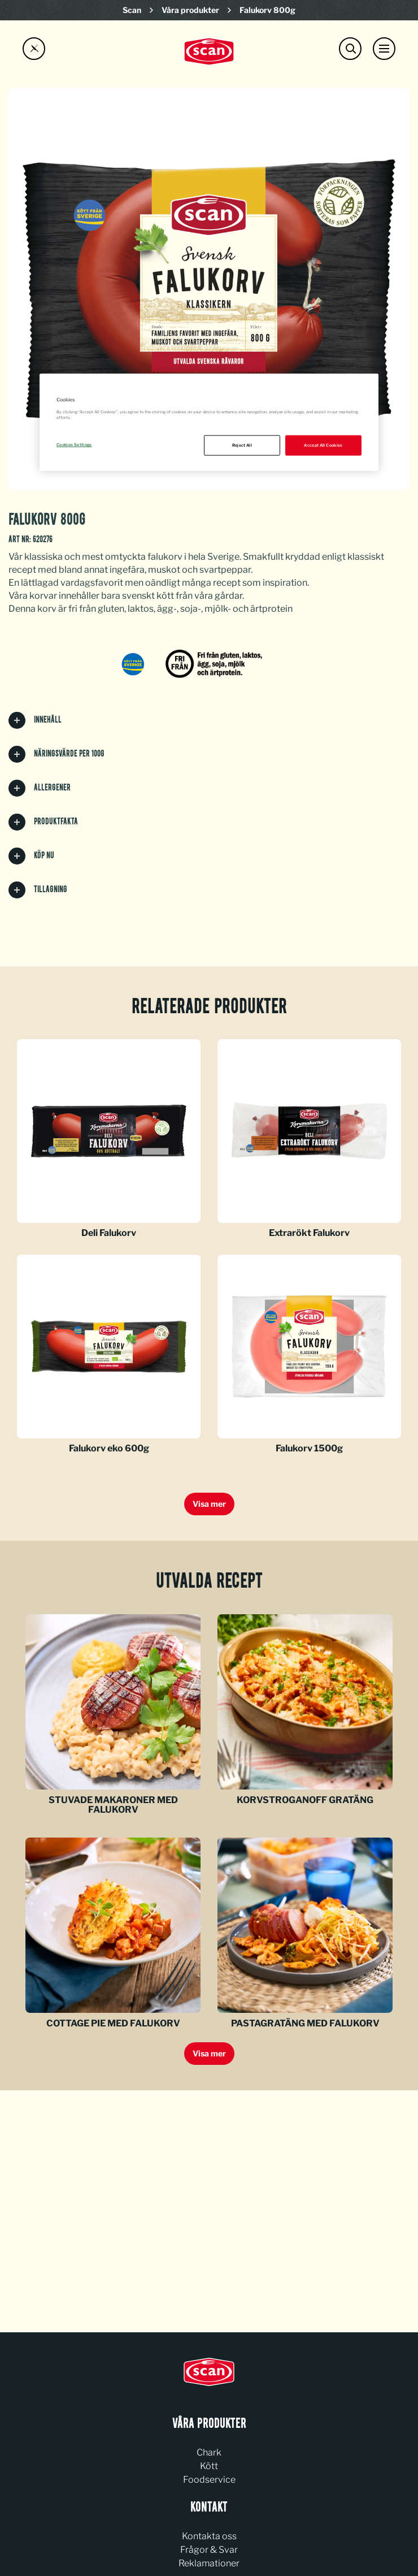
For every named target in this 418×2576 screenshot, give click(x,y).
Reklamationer (209, 2563)
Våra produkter (190, 10)
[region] (209, 422)
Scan (132, 10)
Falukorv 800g (267, 10)
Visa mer (209, 1504)
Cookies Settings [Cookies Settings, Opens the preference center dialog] (74, 444)
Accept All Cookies (323, 445)
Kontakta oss (209, 2536)
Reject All (242, 445)
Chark (209, 2452)
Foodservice (209, 2479)
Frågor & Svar (209, 2549)
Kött (209, 2466)
